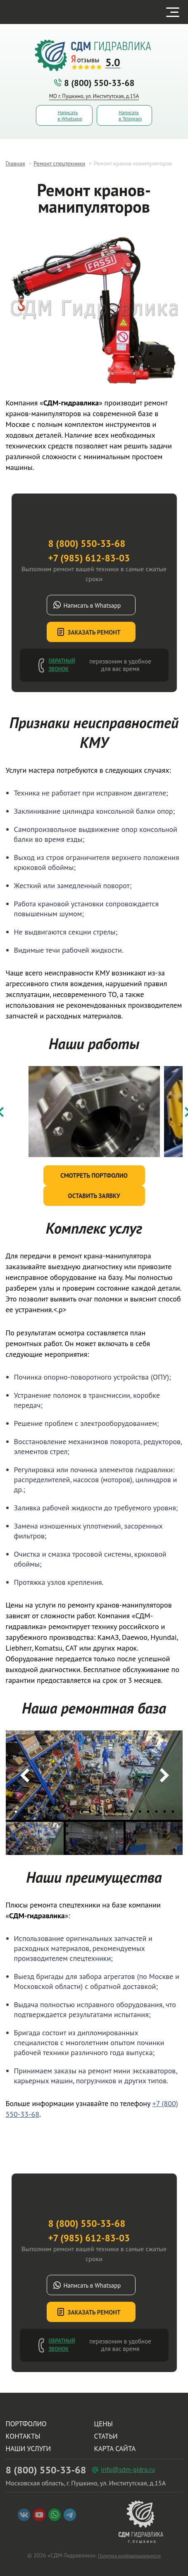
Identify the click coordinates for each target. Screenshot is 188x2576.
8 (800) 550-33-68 (94, 83)
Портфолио (26, 2423)
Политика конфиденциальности (129, 2556)
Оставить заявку (94, 1196)
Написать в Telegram (130, 115)
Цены (103, 2423)
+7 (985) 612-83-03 (89, 558)
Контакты (23, 2436)
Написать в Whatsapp (70, 115)
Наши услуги (28, 2448)
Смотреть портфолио (93, 1175)
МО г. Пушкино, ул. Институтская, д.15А (94, 96)
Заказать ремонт (94, 632)
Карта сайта (115, 2448)
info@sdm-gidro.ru (128, 2469)
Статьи (106, 2436)
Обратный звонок (62, 665)
